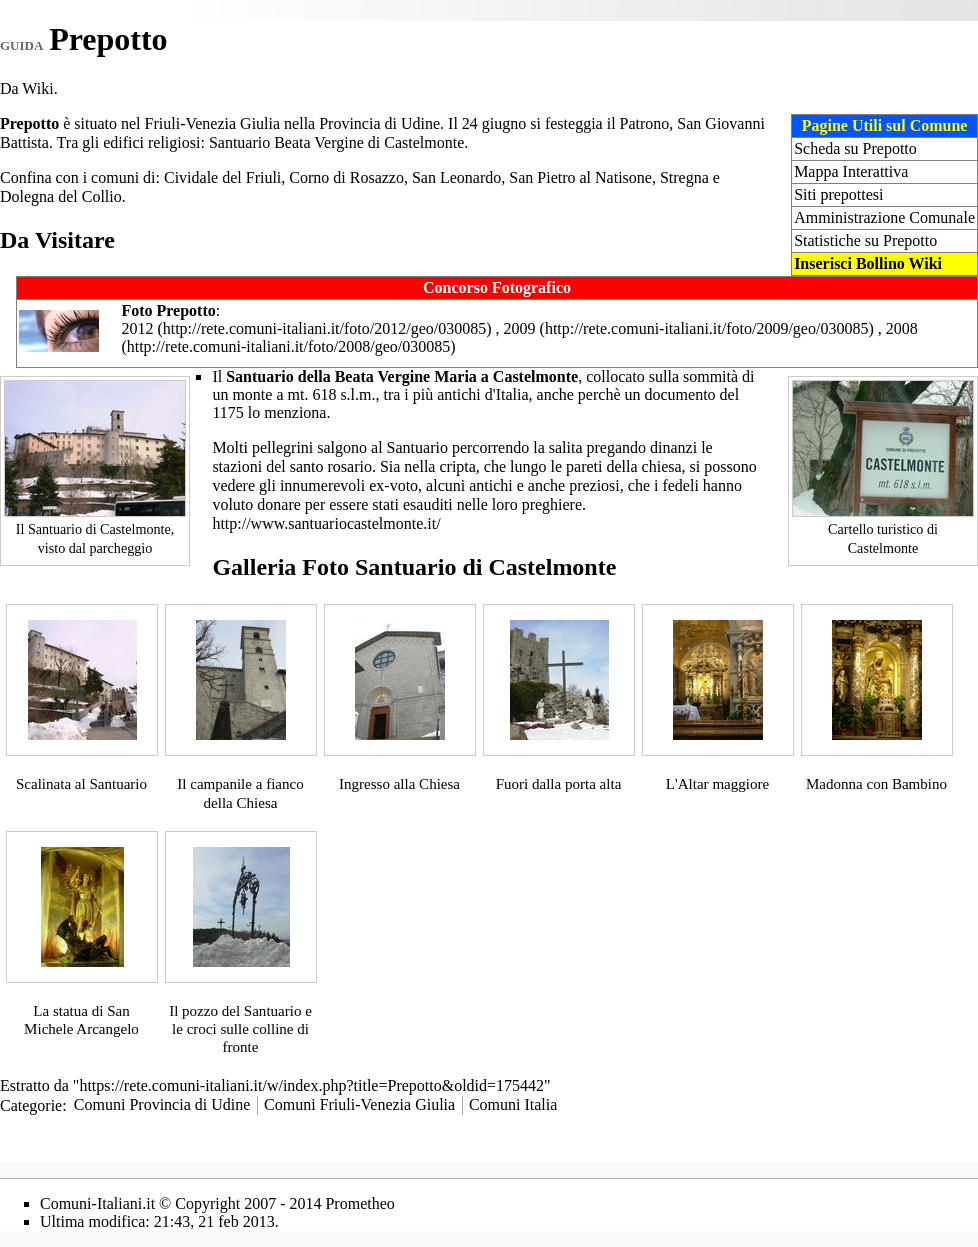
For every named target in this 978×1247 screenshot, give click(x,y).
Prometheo (359, 1203)
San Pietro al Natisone (580, 177)
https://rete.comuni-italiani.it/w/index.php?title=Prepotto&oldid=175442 (311, 1085)
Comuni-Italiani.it (97, 1203)
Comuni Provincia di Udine (162, 1104)
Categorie (31, 1104)
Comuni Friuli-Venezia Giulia (359, 1104)
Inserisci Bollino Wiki (868, 263)
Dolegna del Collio (61, 196)
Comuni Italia (513, 1104)
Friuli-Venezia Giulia (213, 123)
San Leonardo (456, 177)
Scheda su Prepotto (855, 148)
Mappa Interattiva (851, 171)
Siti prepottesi (838, 194)
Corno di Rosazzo (346, 177)
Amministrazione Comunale (884, 217)
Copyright (207, 1203)
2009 (520, 328)
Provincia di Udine (379, 123)
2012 (137, 328)
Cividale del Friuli (222, 177)
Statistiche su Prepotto (865, 240)
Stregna (684, 177)
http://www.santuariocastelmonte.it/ (326, 523)
